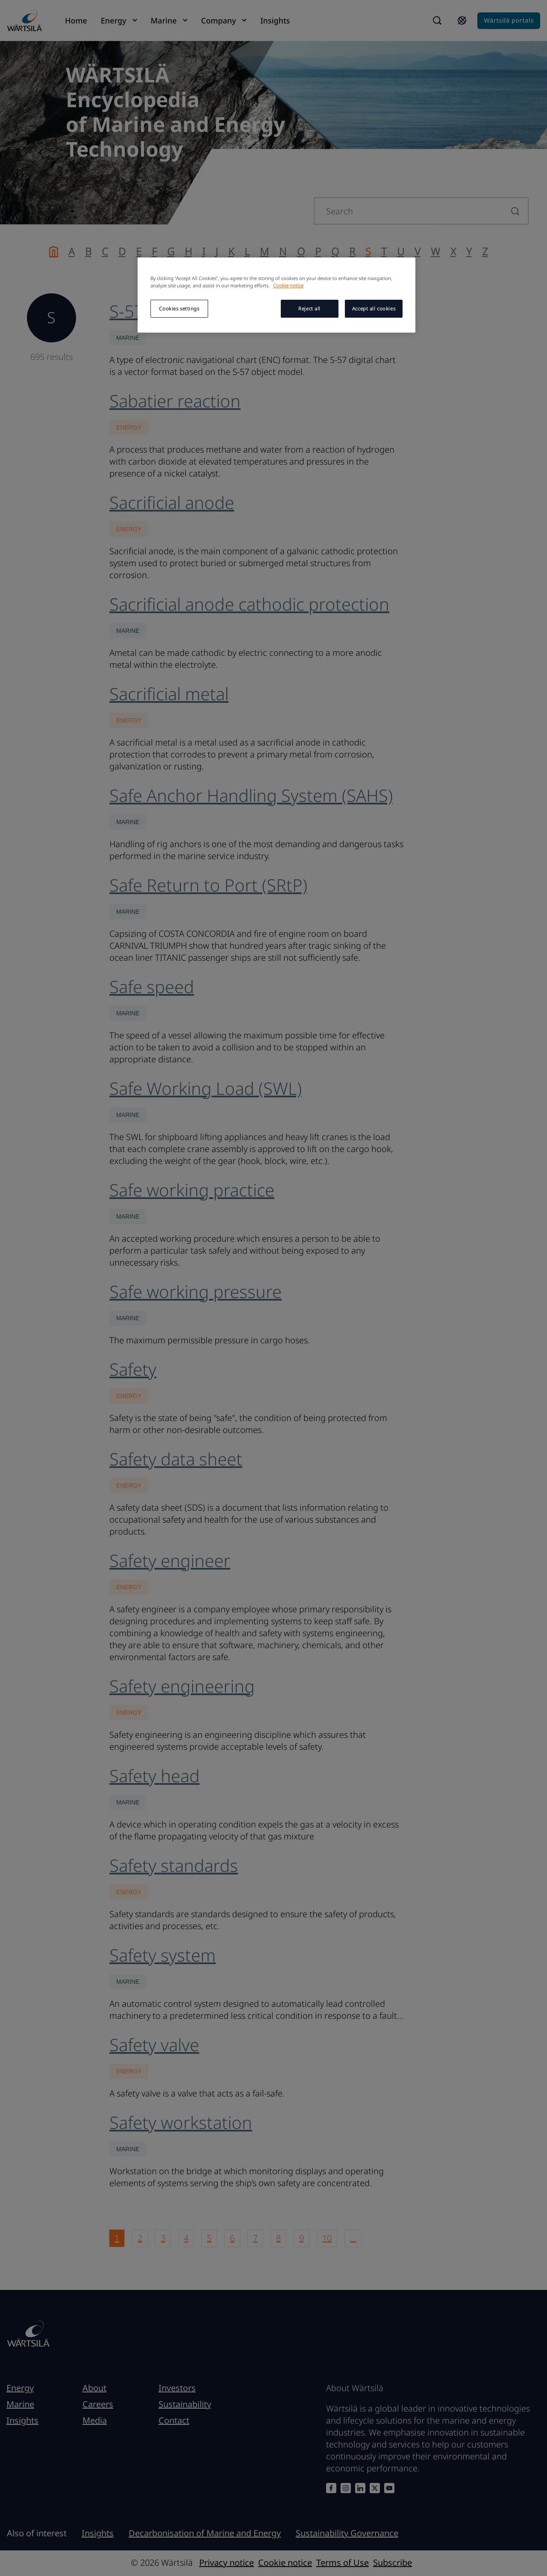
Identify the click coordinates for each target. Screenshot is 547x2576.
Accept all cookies (373, 308)
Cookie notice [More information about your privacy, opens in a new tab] (288, 285)
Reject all (309, 308)
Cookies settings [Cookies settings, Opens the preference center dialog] (179, 308)
